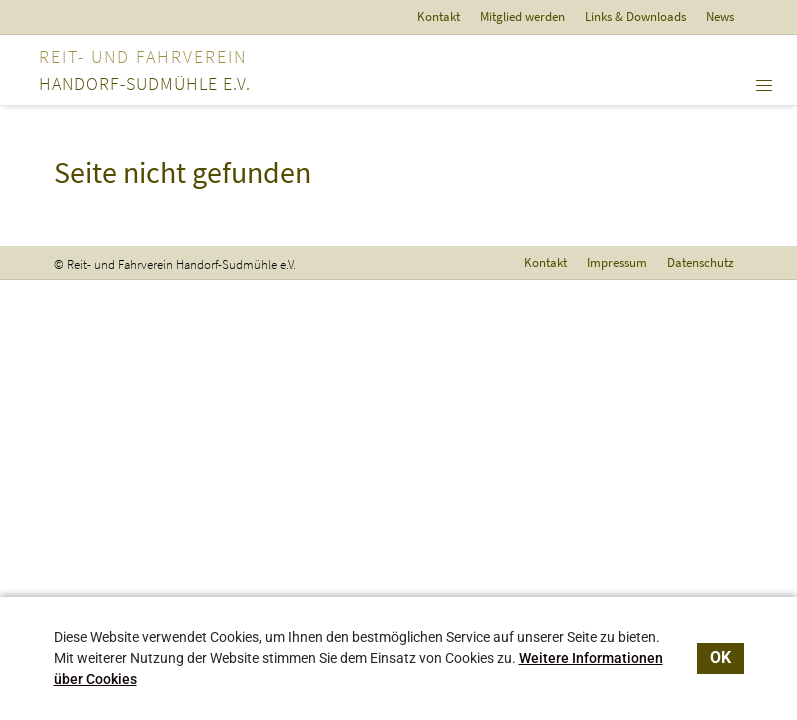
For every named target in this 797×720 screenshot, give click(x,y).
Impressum (617, 262)
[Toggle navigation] (764, 86)
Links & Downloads (635, 16)
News (720, 16)
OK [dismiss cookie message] (720, 657)
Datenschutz (700, 262)
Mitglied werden (522, 16)
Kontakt (438, 16)
